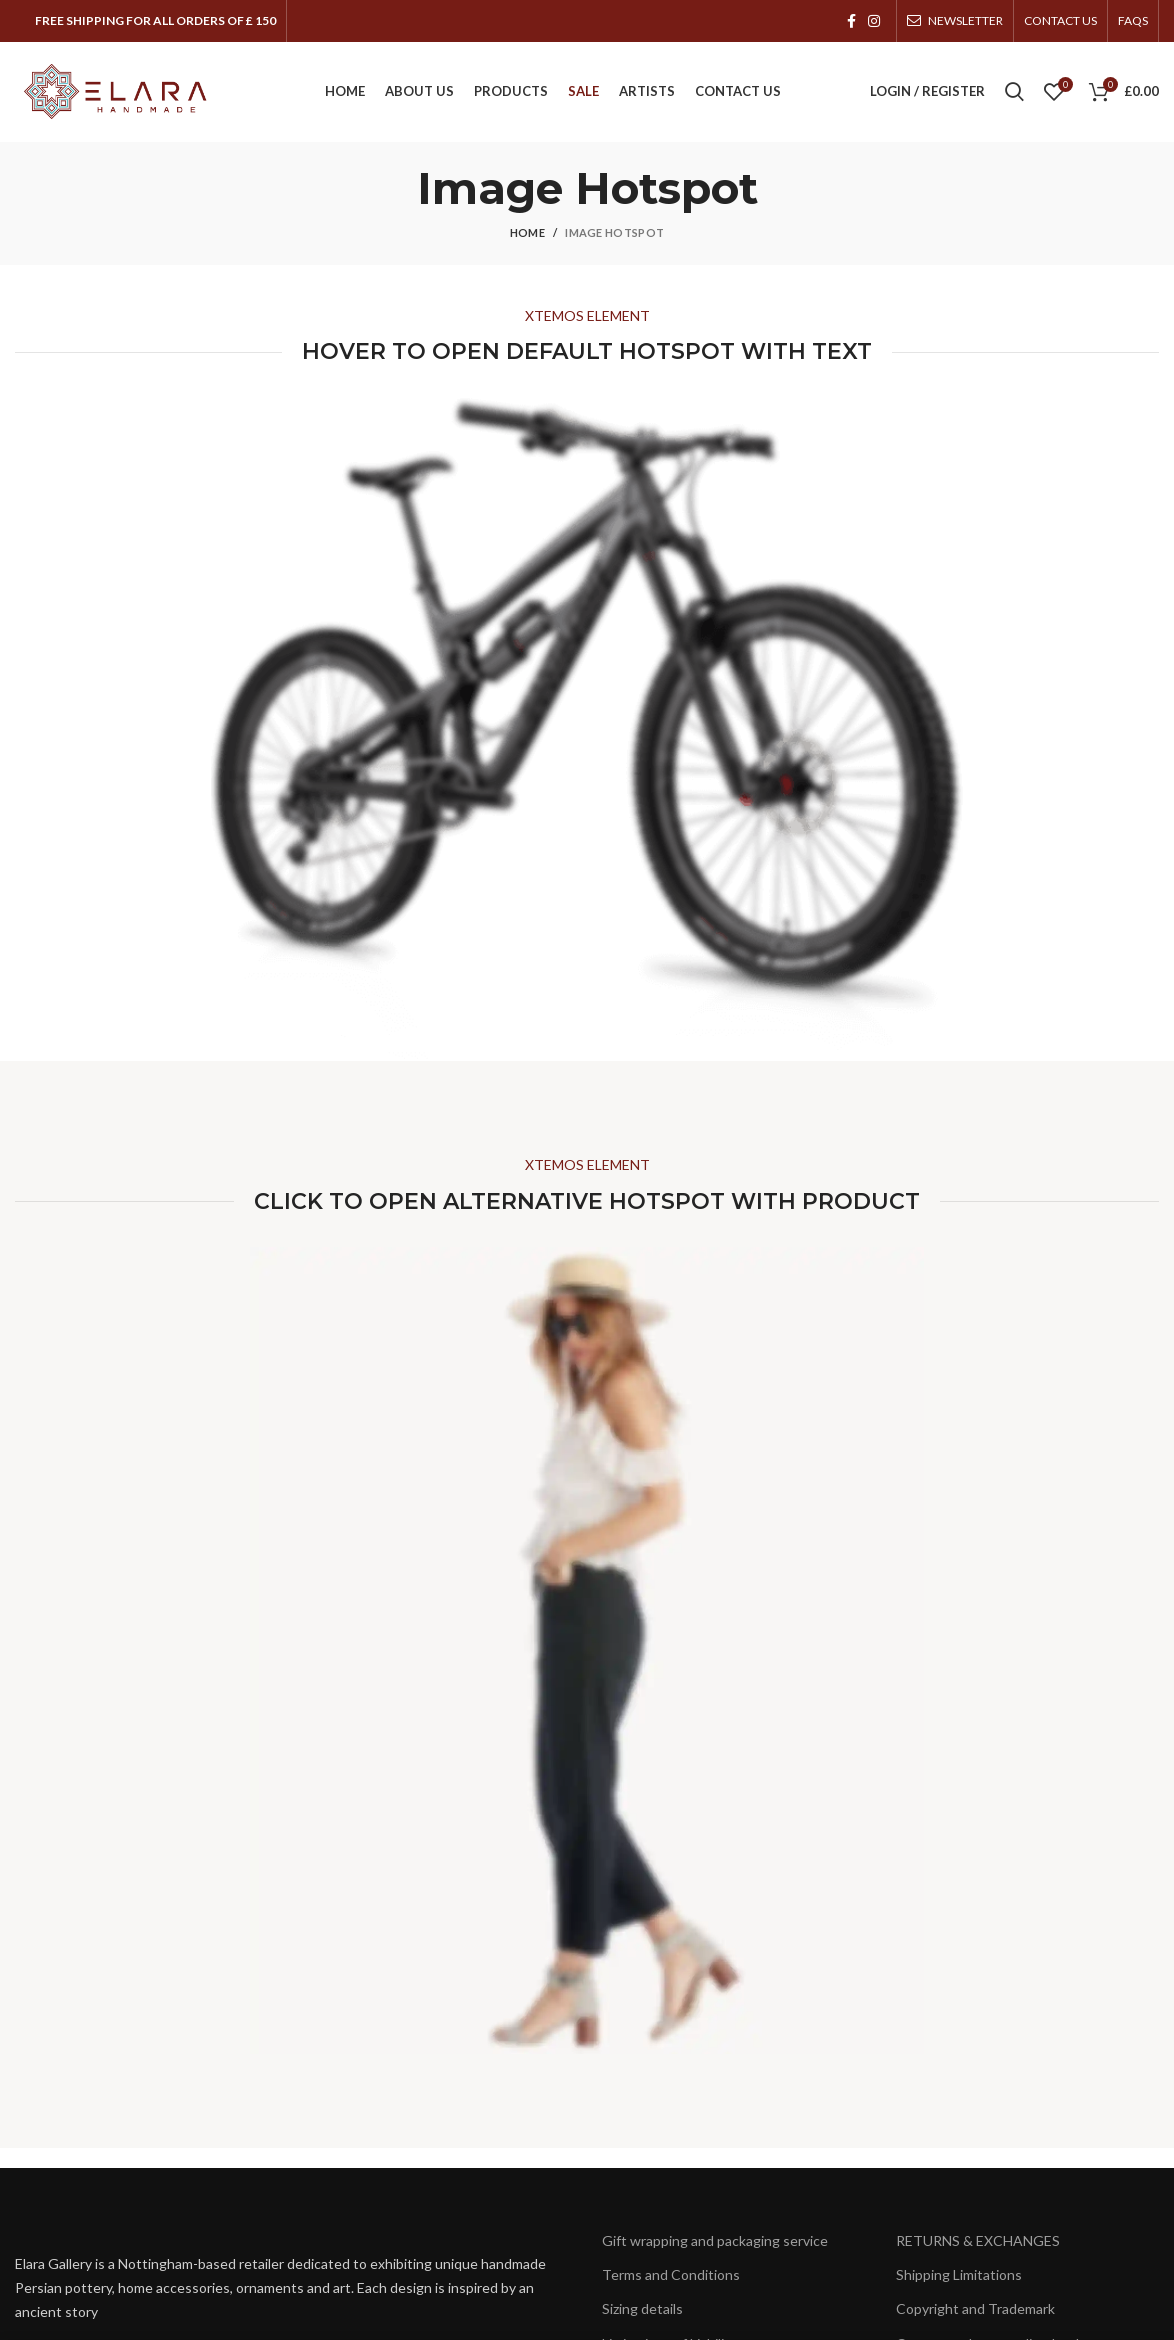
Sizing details (642, 2308)
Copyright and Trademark (975, 2308)
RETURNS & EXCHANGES (978, 2240)
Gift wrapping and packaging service (715, 2240)
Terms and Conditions (671, 2274)
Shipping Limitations (959, 2274)
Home (527, 232)
